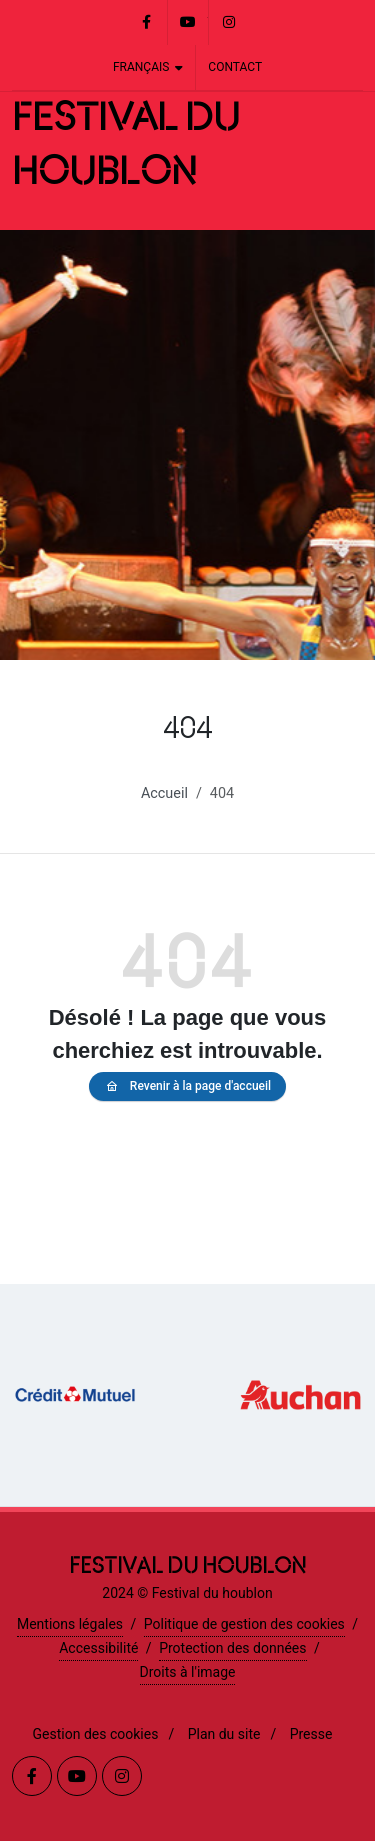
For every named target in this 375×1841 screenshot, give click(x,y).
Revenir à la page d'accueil (187, 1086)
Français (148, 67)
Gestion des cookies (96, 1734)
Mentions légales (70, 1624)
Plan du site (224, 1734)
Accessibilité (98, 1648)
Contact (235, 67)
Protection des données (232, 1648)
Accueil (164, 793)
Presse (311, 1734)
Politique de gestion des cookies (244, 1624)
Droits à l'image (188, 1672)
